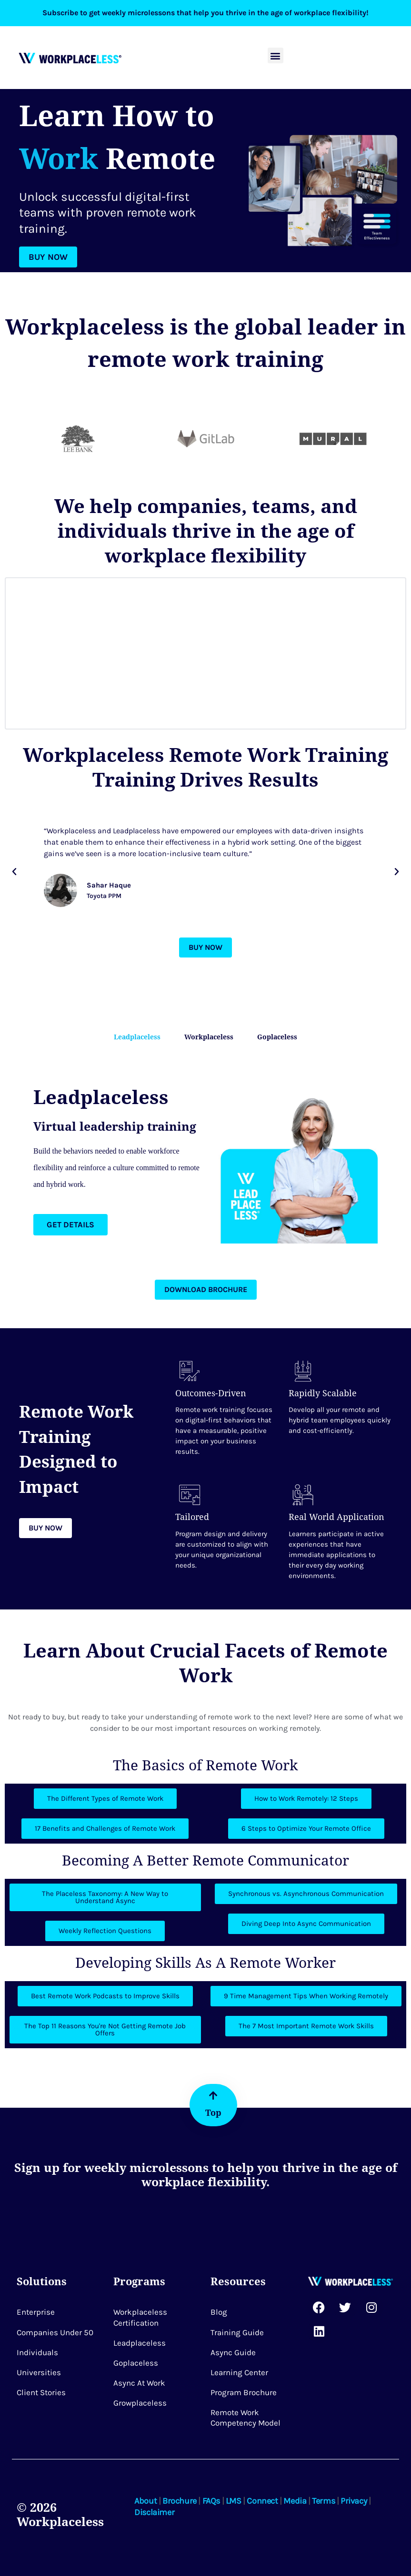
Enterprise (36, 2312)
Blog (219, 2312)
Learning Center (239, 2372)
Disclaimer (154, 2512)
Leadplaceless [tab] (137, 1036)
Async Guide (233, 2352)
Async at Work (139, 2383)
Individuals (37, 2352)
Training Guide (237, 2332)
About (145, 2501)
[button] (275, 55)
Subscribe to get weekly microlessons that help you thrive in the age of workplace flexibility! (205, 12)
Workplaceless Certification (140, 2318)
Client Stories (41, 2392)
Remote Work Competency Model (246, 2418)
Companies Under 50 (55, 2332)
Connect (262, 2501)
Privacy (354, 2501)
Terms (323, 2501)
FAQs (211, 2501)
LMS (233, 2501)
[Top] (213, 2096)
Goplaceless (135, 2363)
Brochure (179, 2501)
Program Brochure (244, 2392)
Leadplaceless (139, 2343)
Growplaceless (140, 2403)
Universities (39, 2372)
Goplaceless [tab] (277, 1036)
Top (213, 2112)
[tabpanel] (205, 1160)
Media (294, 2501)
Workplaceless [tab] (208, 1036)
